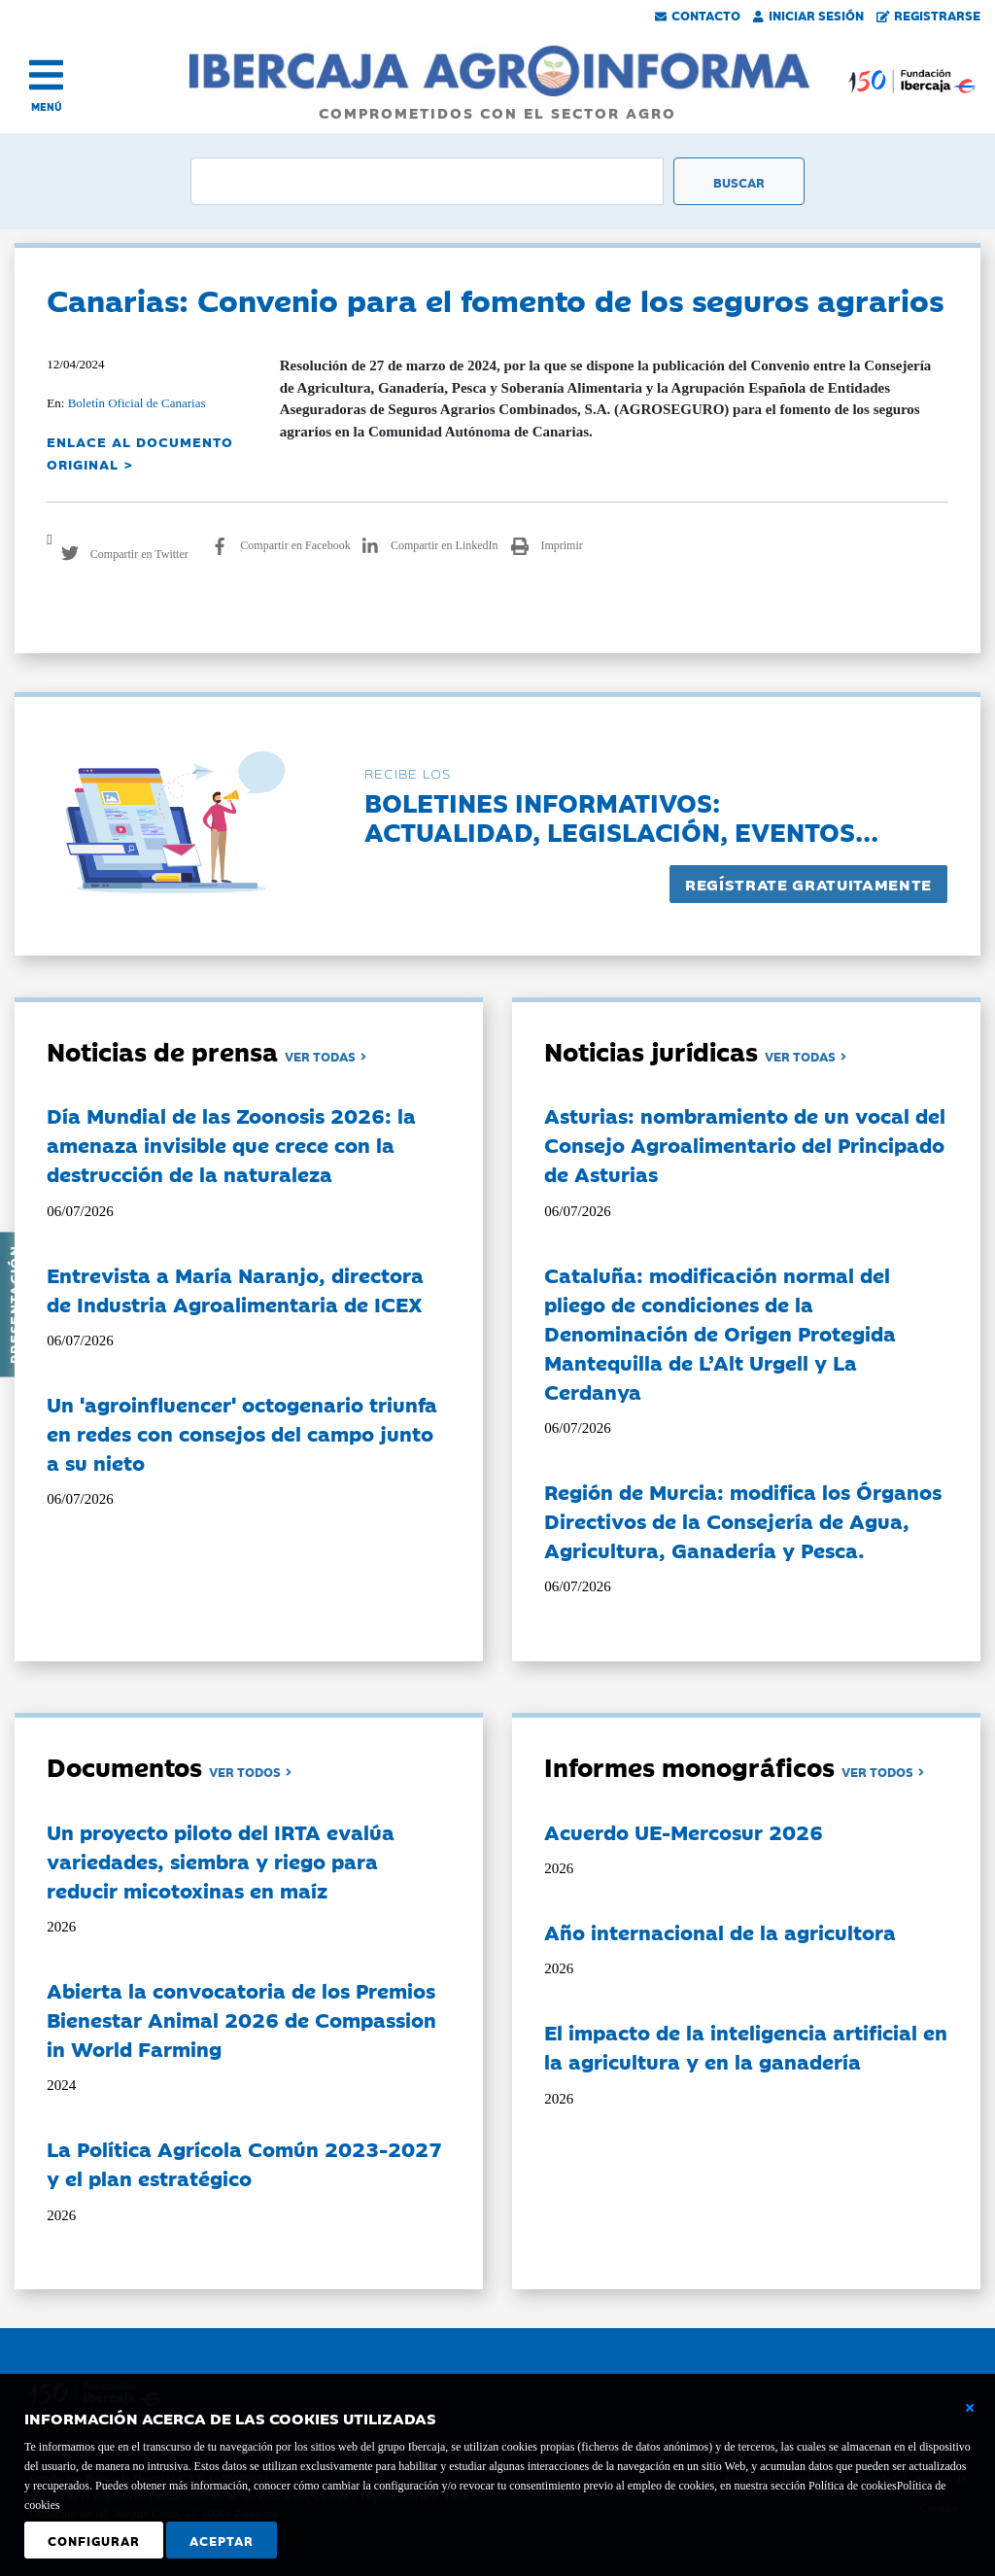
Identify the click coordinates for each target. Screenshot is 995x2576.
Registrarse (928, 14)
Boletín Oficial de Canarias (137, 403)
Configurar (94, 2540)
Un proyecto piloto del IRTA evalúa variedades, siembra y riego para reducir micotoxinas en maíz (221, 1860)
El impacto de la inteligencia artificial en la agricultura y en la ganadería (745, 2046)
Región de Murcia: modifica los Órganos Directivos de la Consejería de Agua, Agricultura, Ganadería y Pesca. (743, 1520)
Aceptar (221, 2540)
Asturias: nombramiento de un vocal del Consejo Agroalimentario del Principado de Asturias (744, 1144)
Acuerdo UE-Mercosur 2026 (683, 1831)
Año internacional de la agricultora (720, 1931)
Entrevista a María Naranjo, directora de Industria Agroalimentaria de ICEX (235, 1289)
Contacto (697, 14)
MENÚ (46, 106)
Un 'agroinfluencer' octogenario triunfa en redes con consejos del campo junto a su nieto (242, 1433)
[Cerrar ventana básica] (970, 2408)
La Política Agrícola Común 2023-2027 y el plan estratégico (244, 2163)
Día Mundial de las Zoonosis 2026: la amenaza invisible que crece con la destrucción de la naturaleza (231, 1144)
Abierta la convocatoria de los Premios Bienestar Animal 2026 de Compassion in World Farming (241, 2019)
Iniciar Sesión (808, 14)
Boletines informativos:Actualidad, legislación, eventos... (621, 816)
